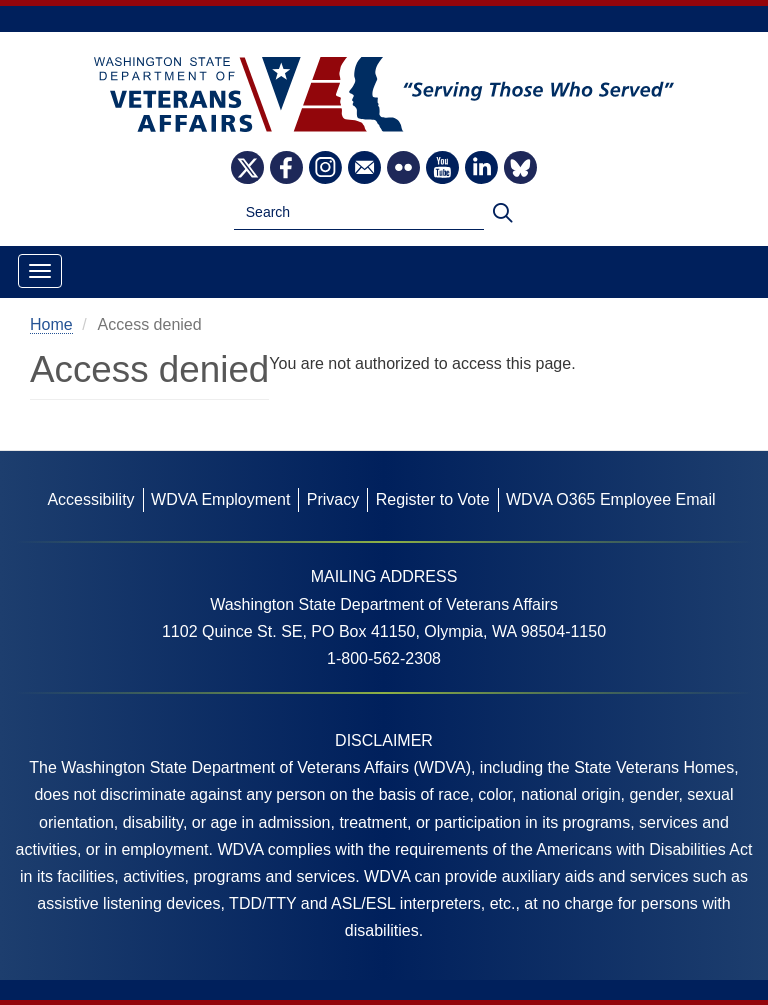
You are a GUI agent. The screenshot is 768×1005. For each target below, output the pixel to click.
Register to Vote (433, 499)
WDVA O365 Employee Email (611, 499)
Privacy (333, 499)
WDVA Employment (220, 499)
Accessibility (90, 499)
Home (51, 324)
